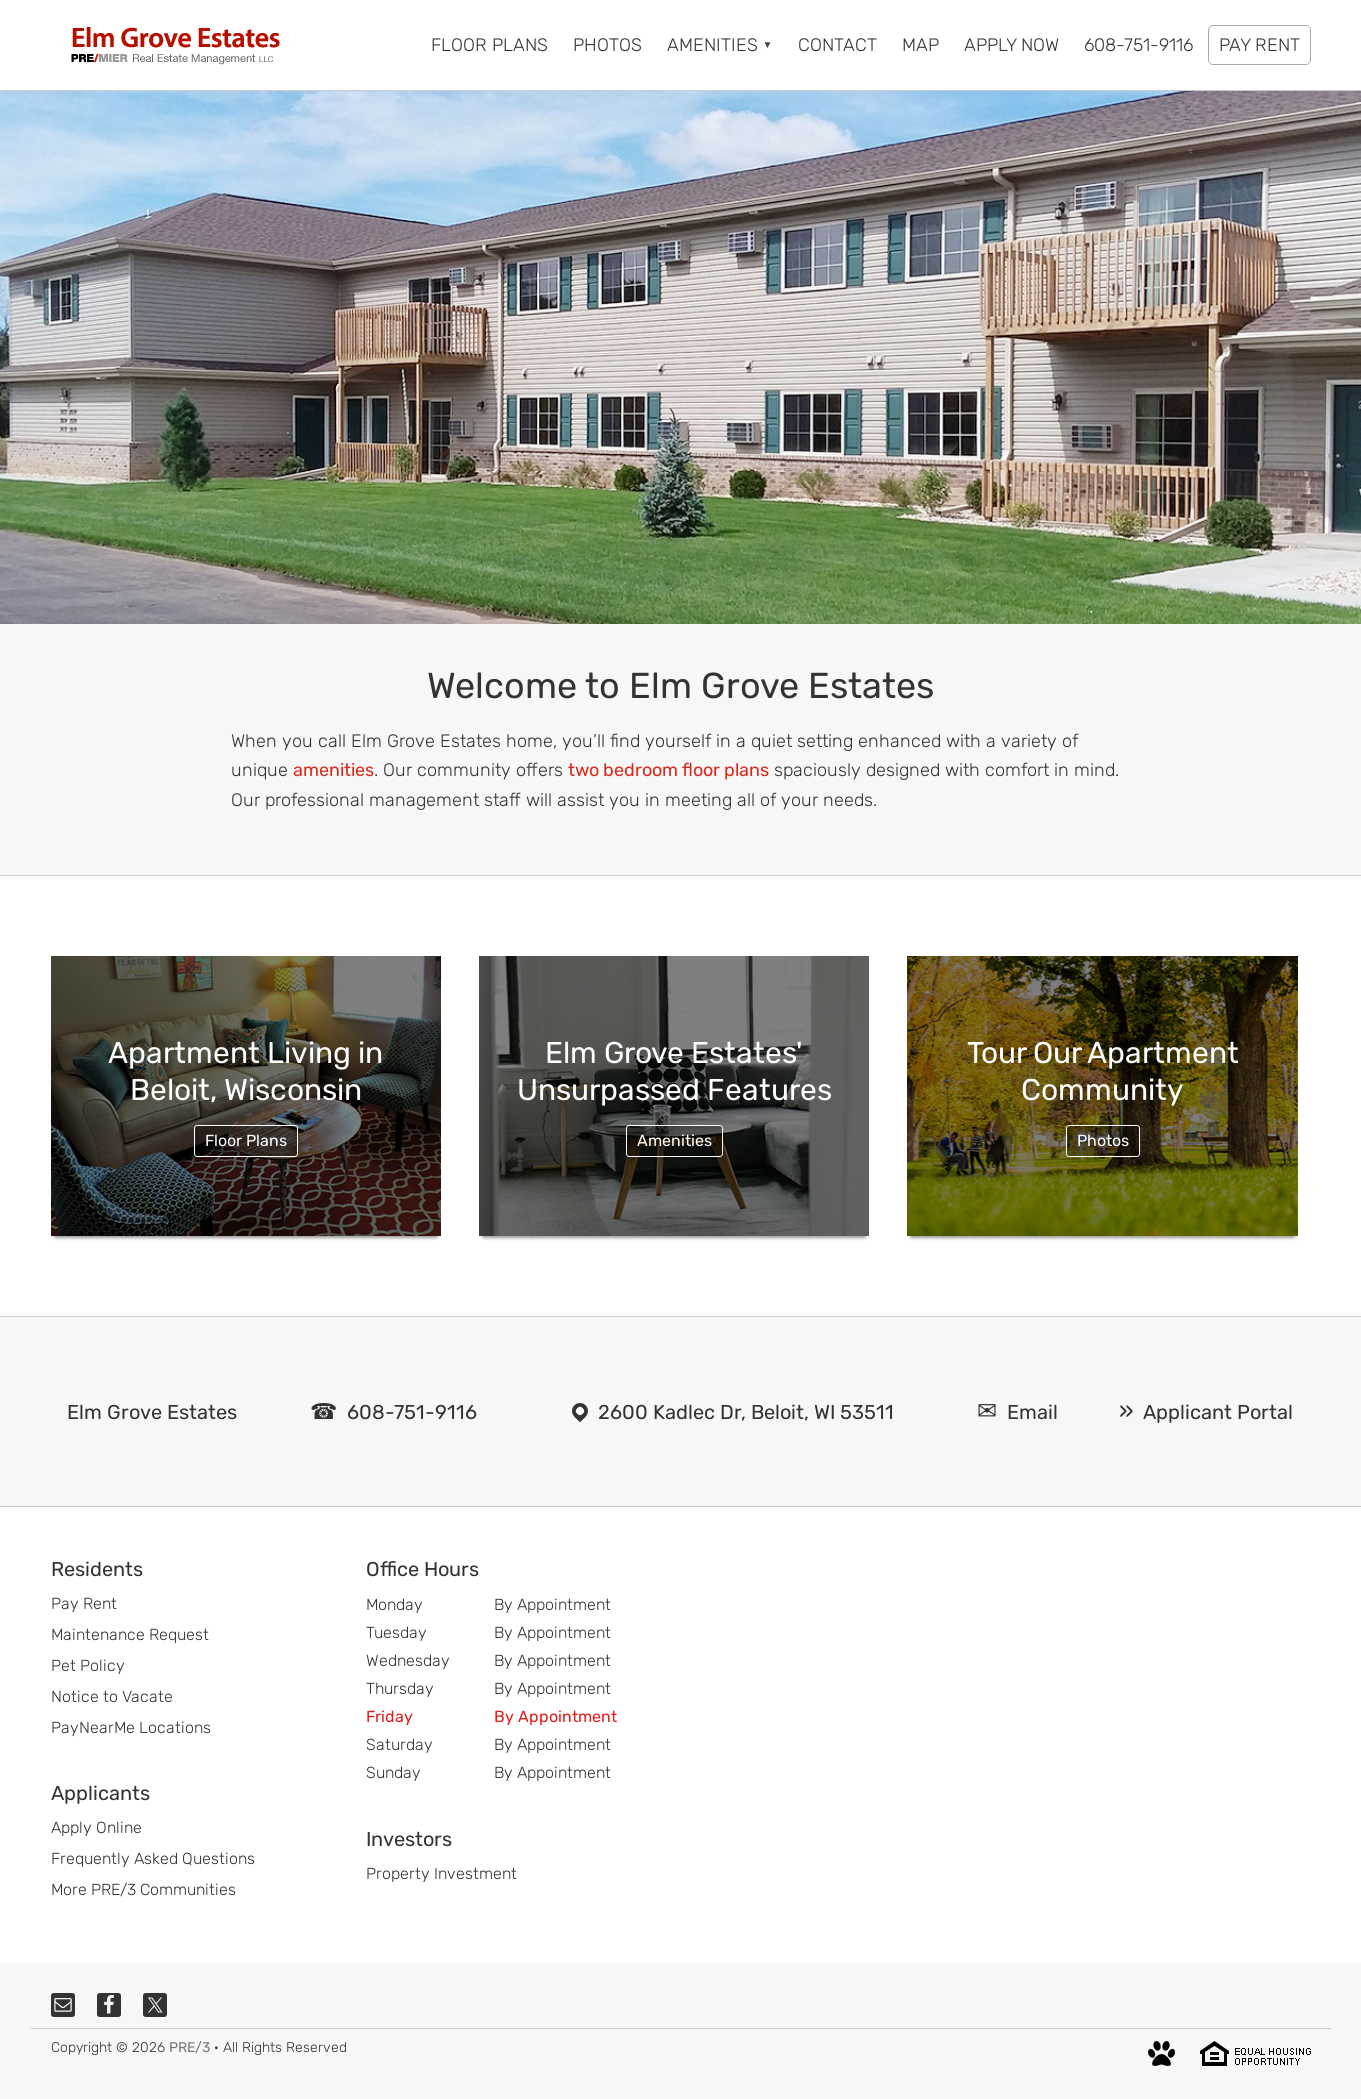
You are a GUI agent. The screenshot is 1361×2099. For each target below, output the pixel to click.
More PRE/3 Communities (143, 1889)
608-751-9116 (412, 1412)
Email (1032, 1412)
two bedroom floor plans (668, 770)
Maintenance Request (130, 1634)
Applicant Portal (1218, 1412)
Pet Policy (88, 1665)
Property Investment (441, 1873)
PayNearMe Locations (131, 1727)
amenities (333, 770)
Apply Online (96, 1827)
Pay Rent (84, 1603)
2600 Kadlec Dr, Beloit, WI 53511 (746, 1412)
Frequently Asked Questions (153, 1858)
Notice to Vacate (112, 1696)
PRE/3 (189, 2047)
